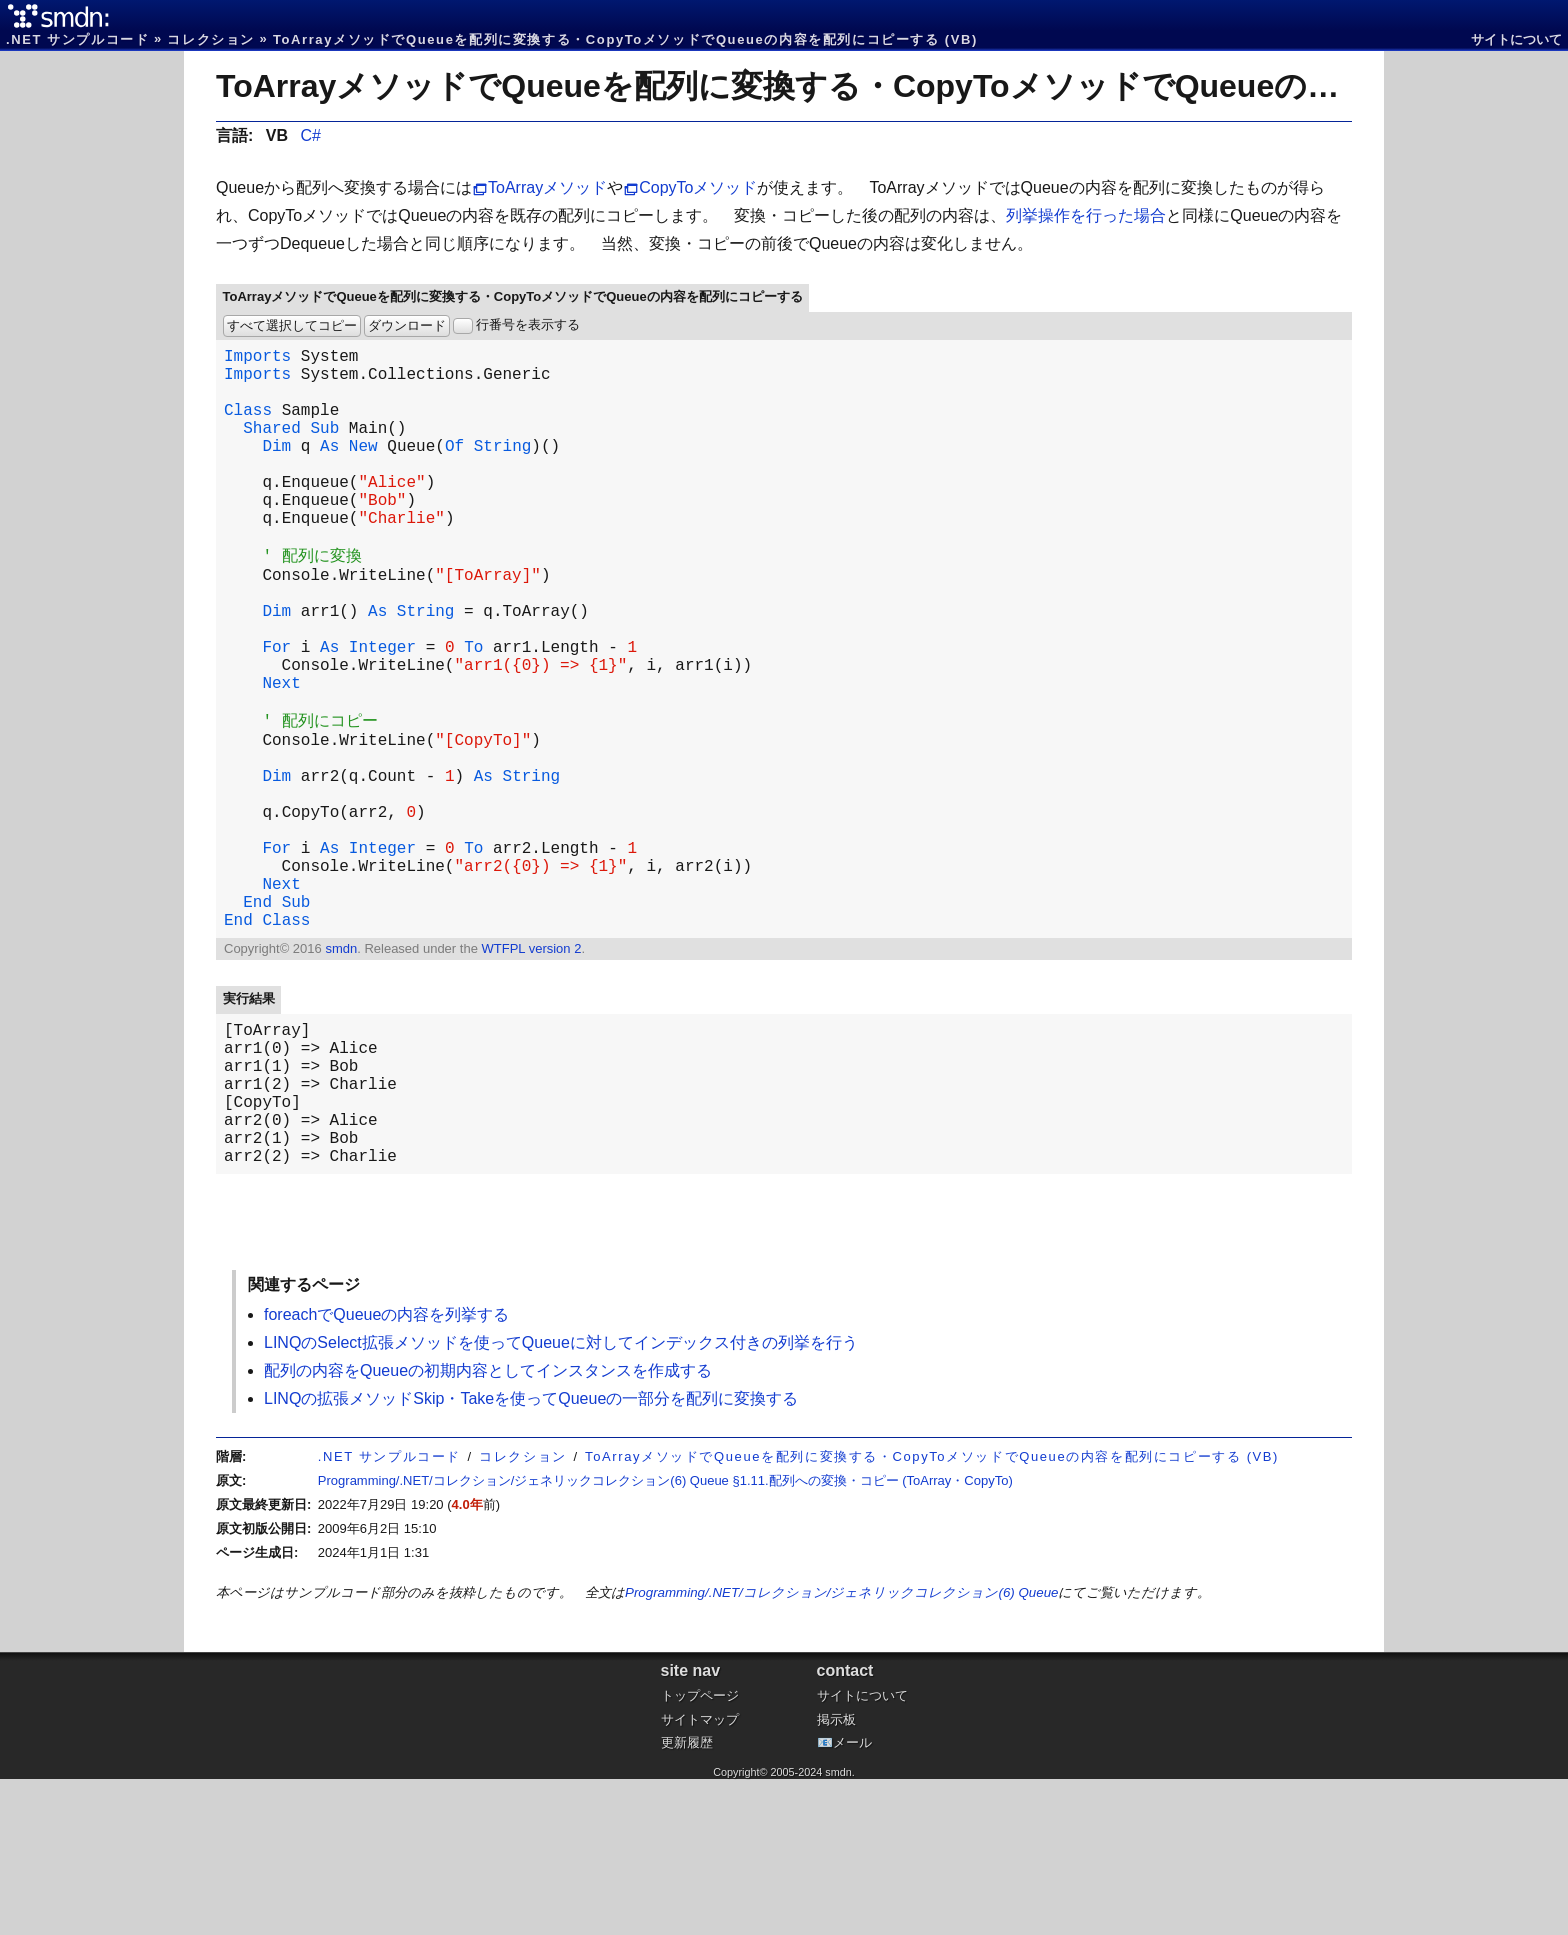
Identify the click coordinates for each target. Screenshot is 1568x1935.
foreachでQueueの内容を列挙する (386, 1470)
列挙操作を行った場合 (1086, 215)
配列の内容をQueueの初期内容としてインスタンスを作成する (488, 1526)
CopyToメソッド (698, 187)
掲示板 (836, 1875)
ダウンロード (407, 325)
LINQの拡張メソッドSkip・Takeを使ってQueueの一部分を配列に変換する (531, 1554)
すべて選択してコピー (292, 325)
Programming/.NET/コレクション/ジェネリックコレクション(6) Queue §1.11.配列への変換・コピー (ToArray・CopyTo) (665, 1636)
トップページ (700, 1851)
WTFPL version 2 (531, 1072)
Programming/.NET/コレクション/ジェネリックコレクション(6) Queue (841, 1748)
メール (852, 1898)
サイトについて (1516, 39)
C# (310, 135)
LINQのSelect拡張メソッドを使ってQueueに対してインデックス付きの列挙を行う (561, 1498)
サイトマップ (700, 1875)
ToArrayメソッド (547, 187)
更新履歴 (687, 1898)
